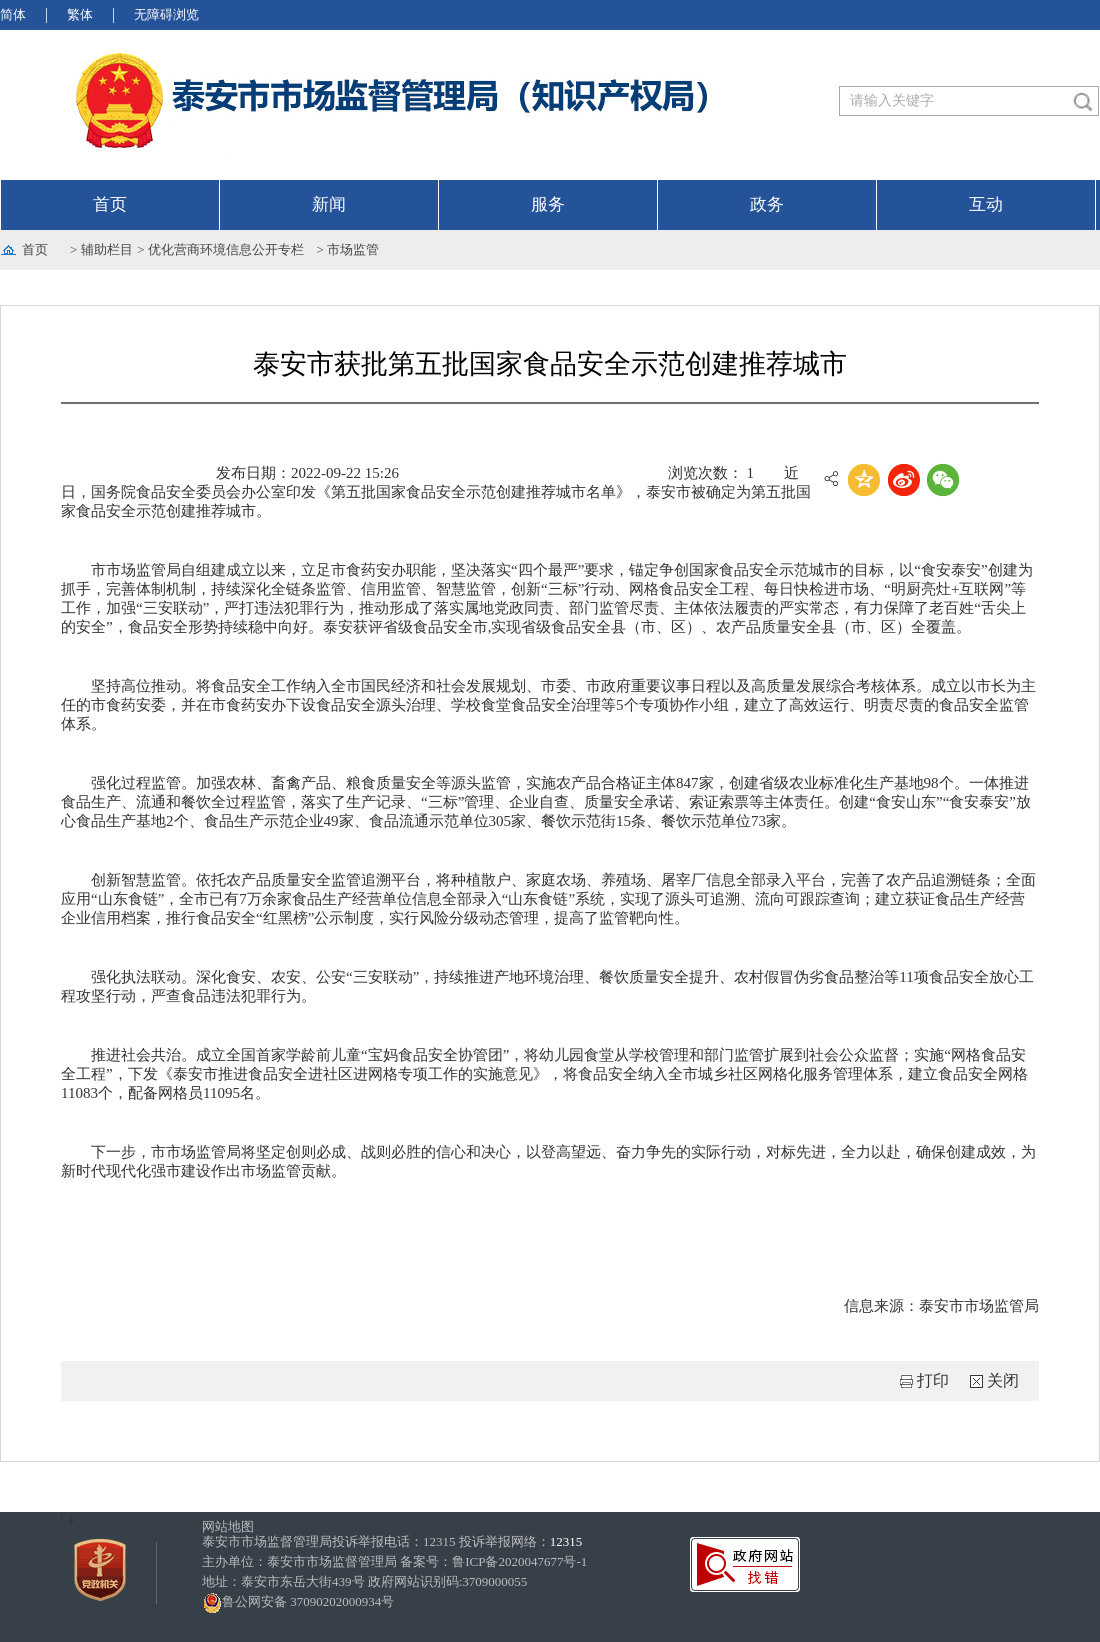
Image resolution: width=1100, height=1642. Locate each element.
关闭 (1003, 1380)
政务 (767, 204)
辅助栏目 (107, 249)
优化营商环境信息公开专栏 (226, 249)
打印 (933, 1380)
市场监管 (353, 249)
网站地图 (228, 1526)
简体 (13, 14)
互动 (986, 204)
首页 (110, 204)
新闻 (329, 204)
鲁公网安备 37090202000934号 (298, 1601)
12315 (566, 1541)
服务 (548, 204)
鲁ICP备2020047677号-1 (519, 1561)
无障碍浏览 (166, 14)
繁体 (80, 14)
